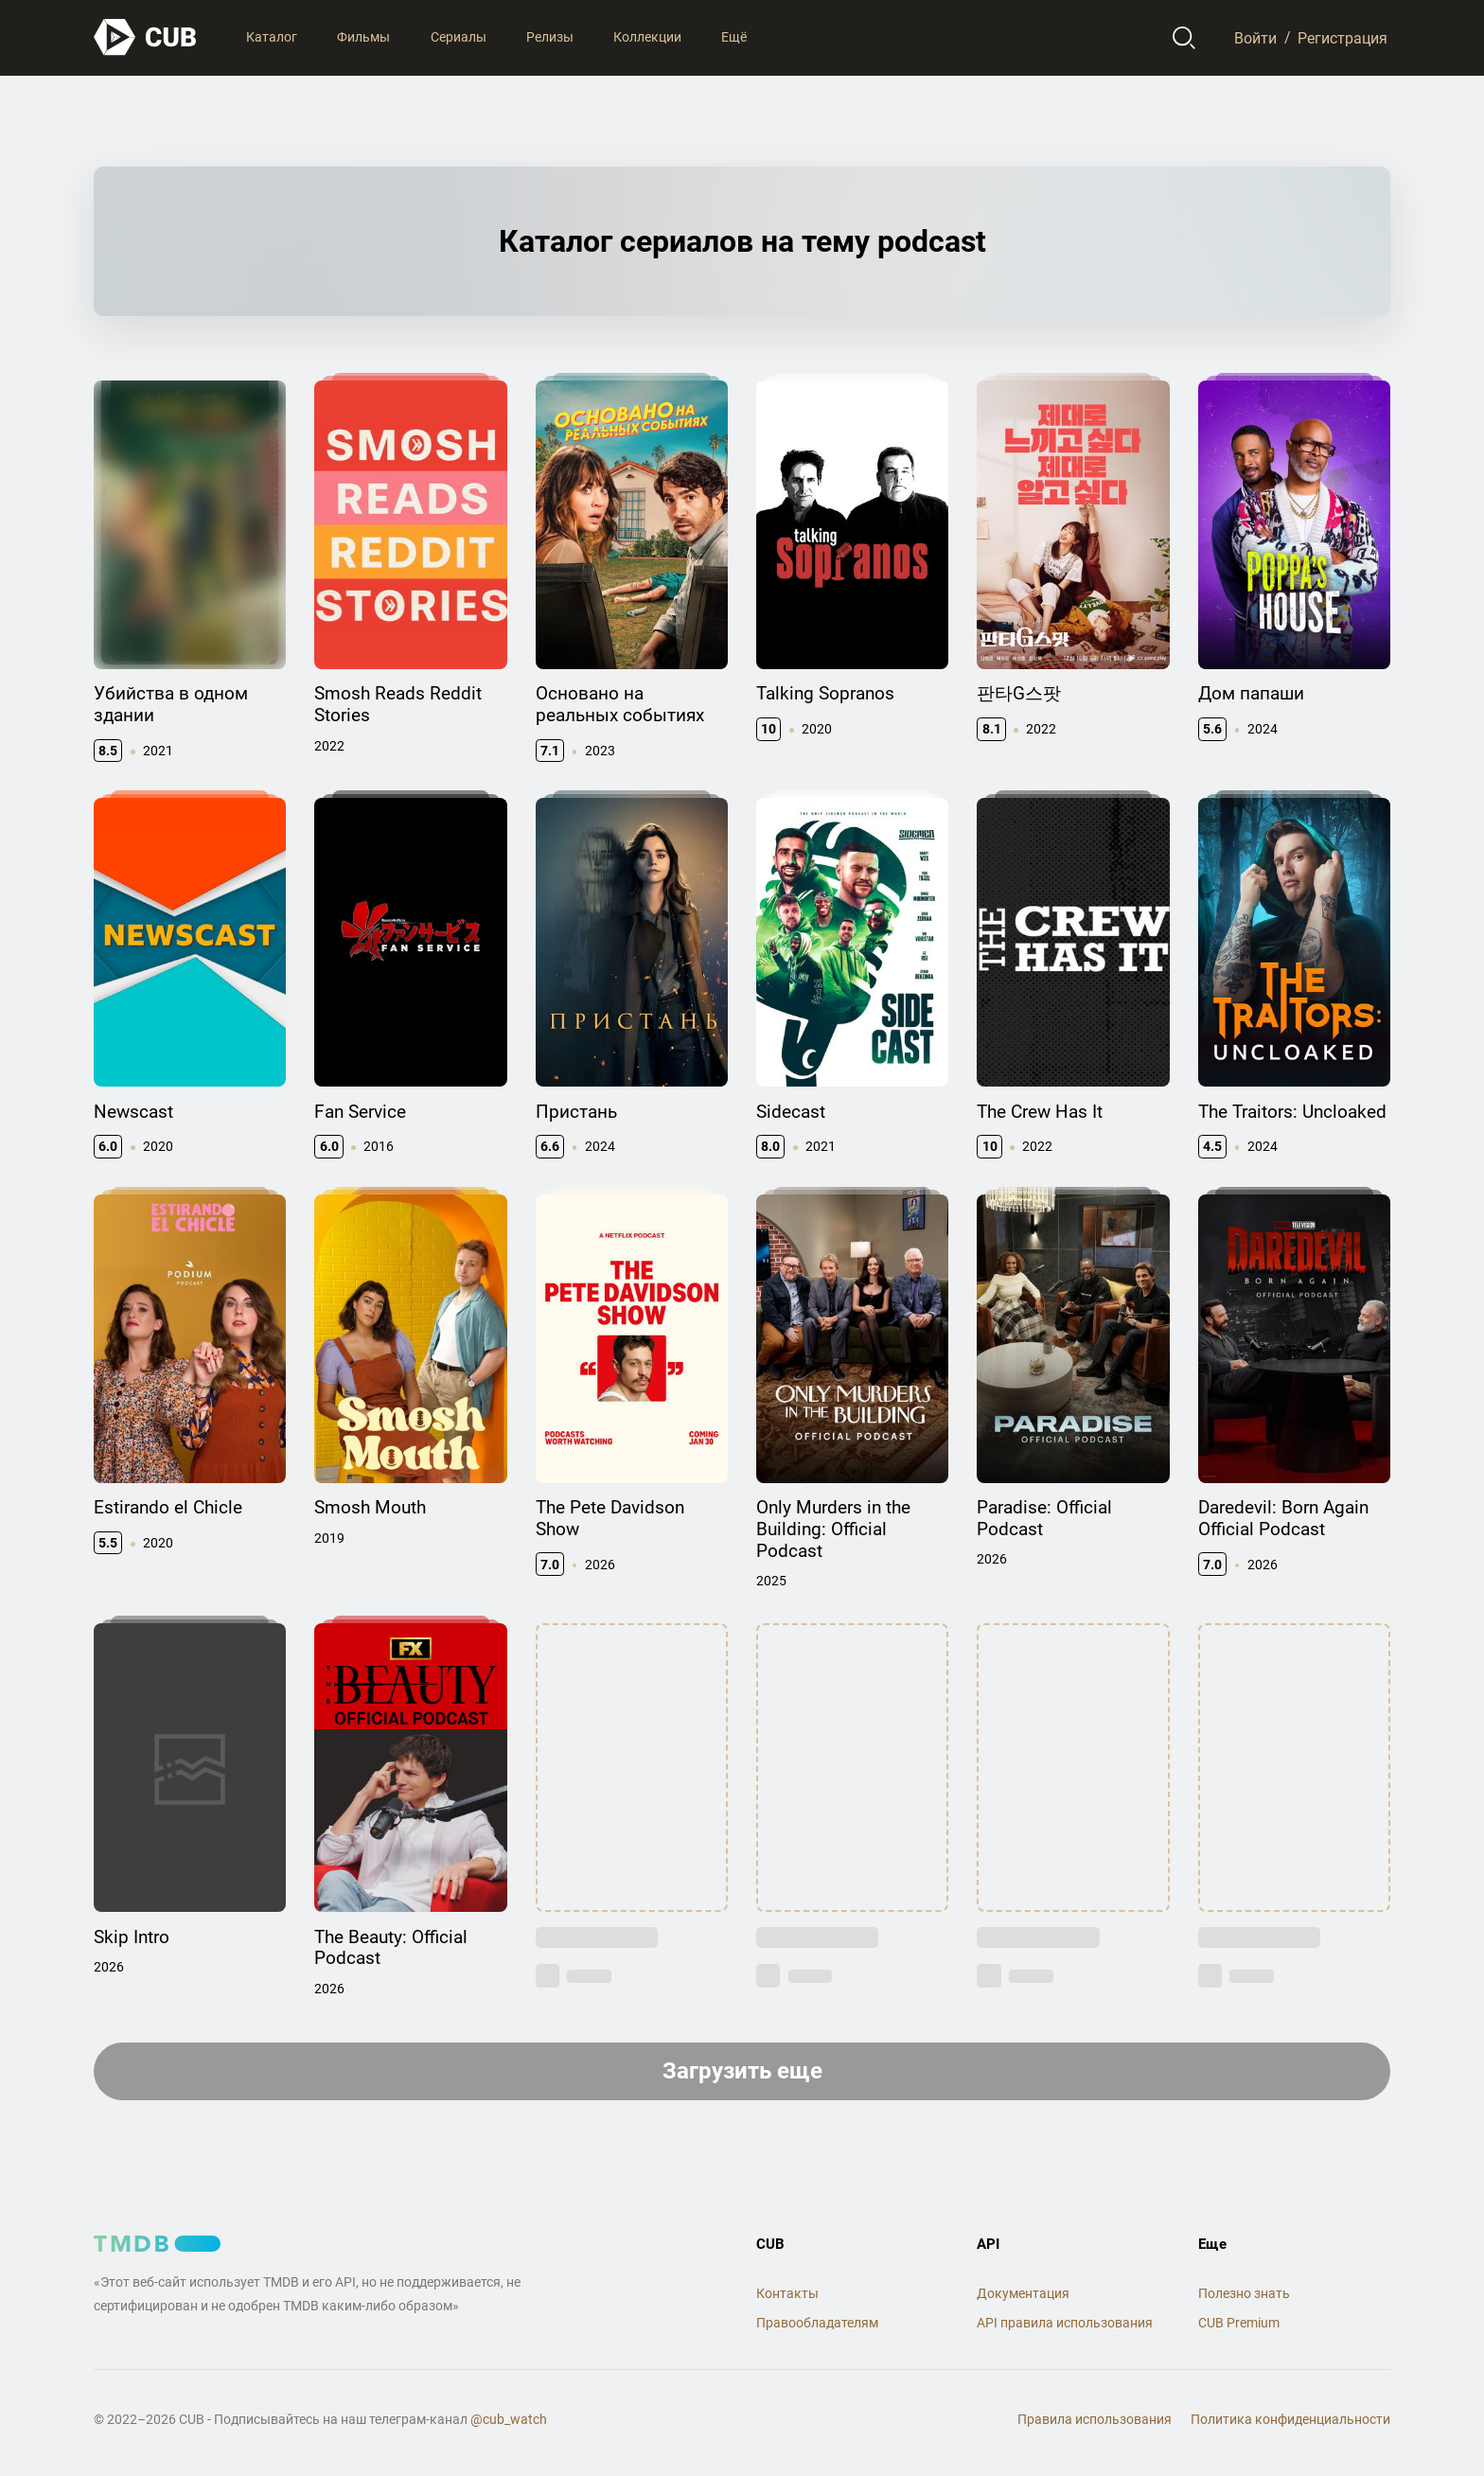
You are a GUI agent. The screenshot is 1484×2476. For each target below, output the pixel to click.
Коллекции (647, 36)
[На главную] (146, 37)
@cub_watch (508, 2419)
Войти (1255, 37)
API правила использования (1065, 2322)
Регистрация (1342, 37)
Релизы (550, 36)
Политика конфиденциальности (1290, 2419)
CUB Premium (1239, 2322)
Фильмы (363, 36)
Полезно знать (1244, 2293)
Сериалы (458, 36)
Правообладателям (817, 2322)
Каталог (271, 36)
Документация (1023, 2293)
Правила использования (1094, 2419)
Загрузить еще (742, 2071)
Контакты (787, 2293)
